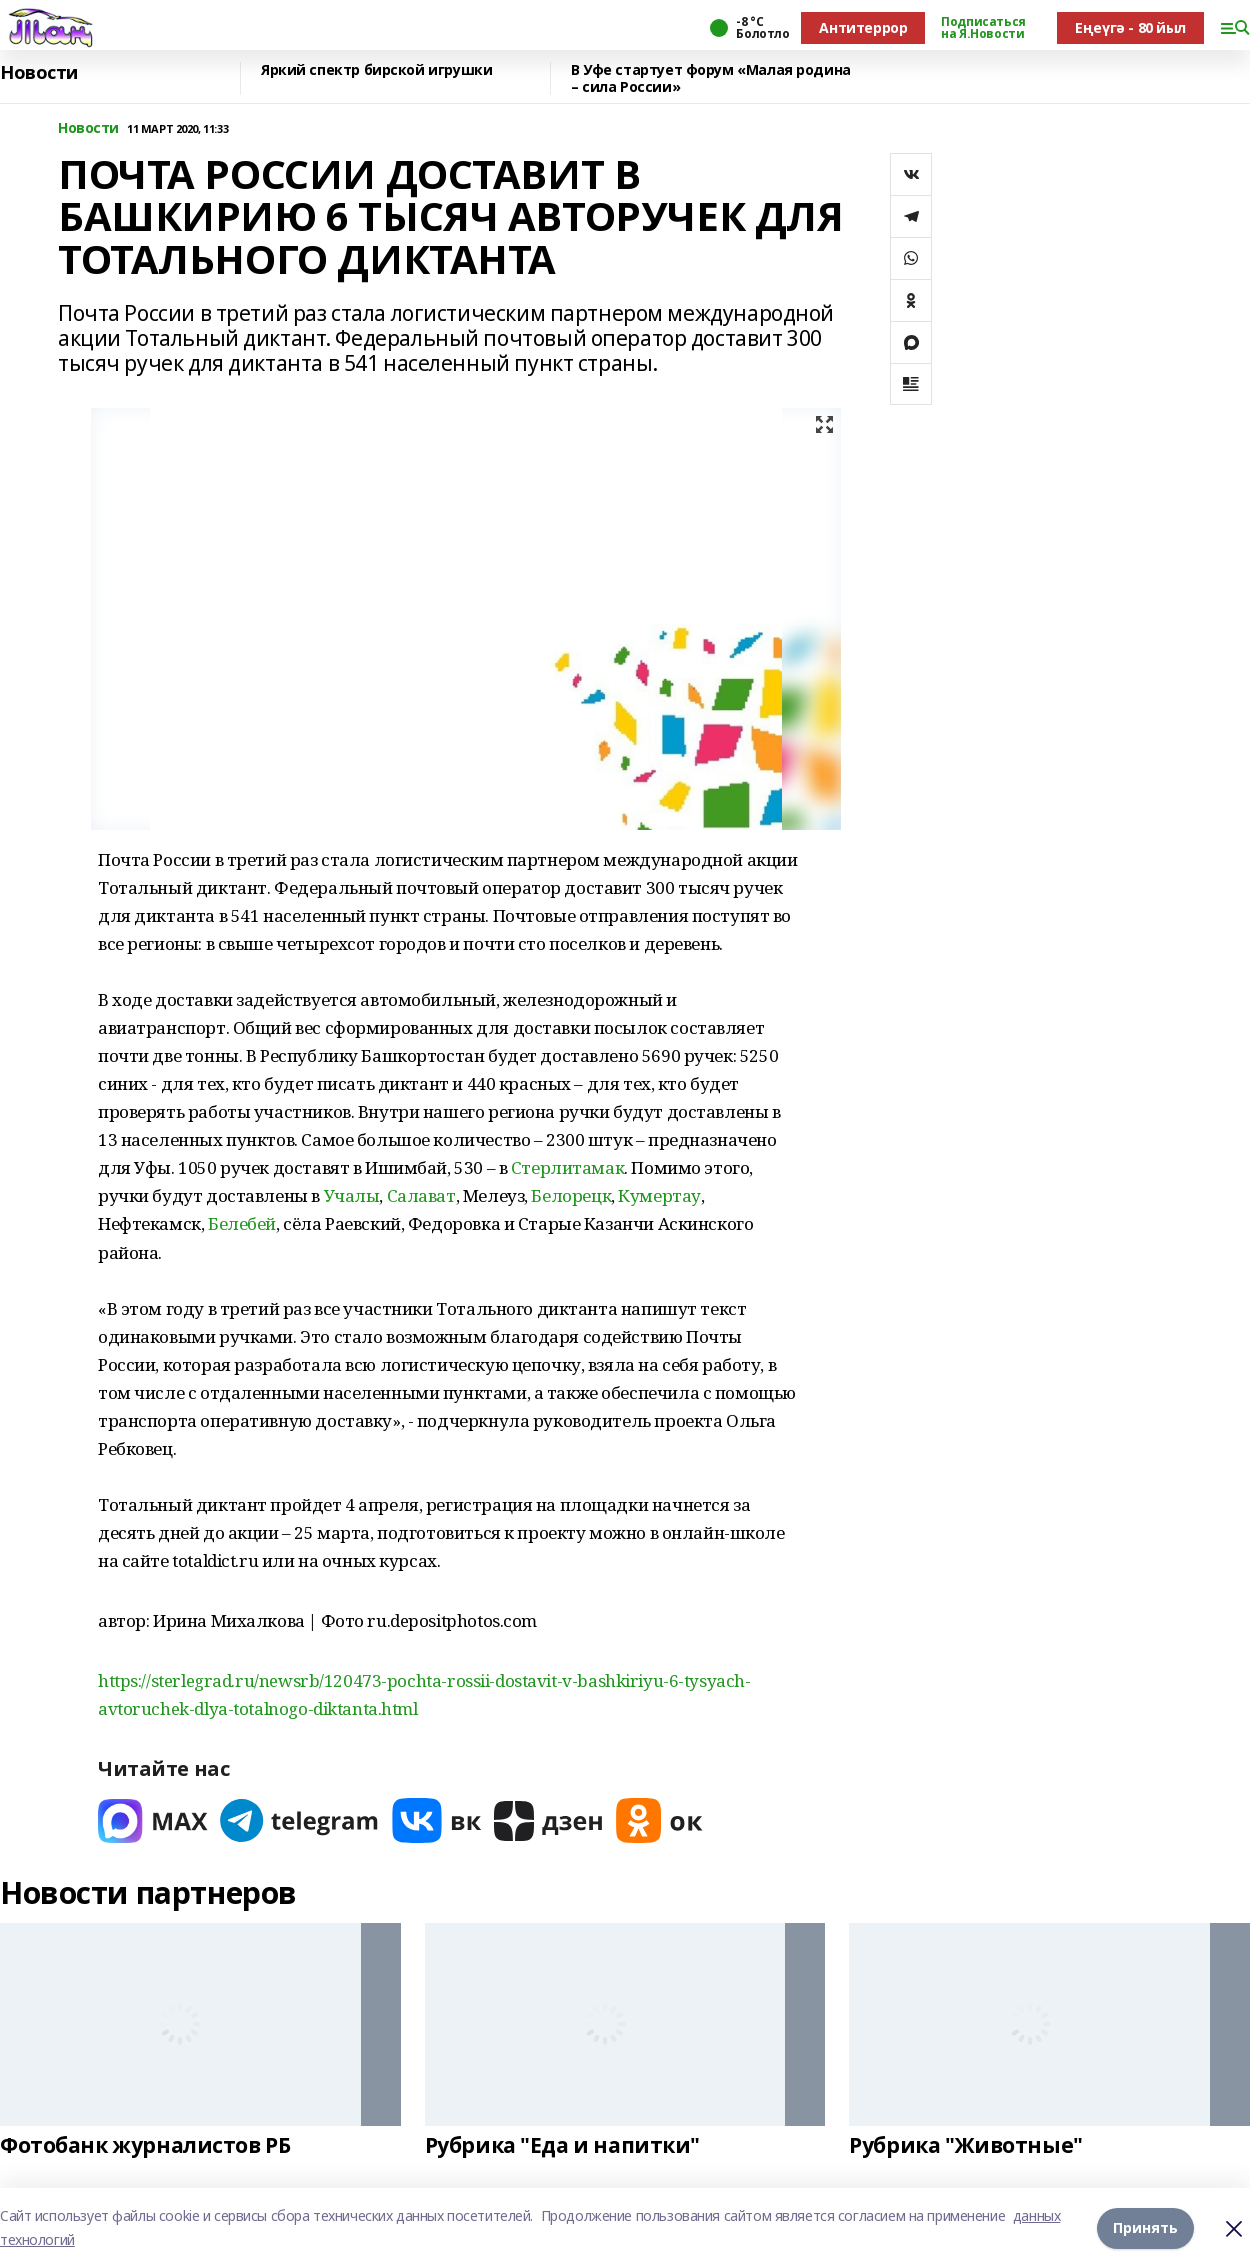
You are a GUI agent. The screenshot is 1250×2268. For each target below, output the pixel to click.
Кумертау (659, 1195)
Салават (421, 1195)
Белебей (242, 1223)
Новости (39, 73)
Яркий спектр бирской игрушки (376, 70)
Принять (1145, 2227)
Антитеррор (863, 27)
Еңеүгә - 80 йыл (1130, 27)
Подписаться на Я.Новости (983, 28)
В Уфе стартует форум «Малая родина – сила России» (711, 78)
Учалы (352, 1195)
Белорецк (571, 1195)
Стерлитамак (567, 1167)
